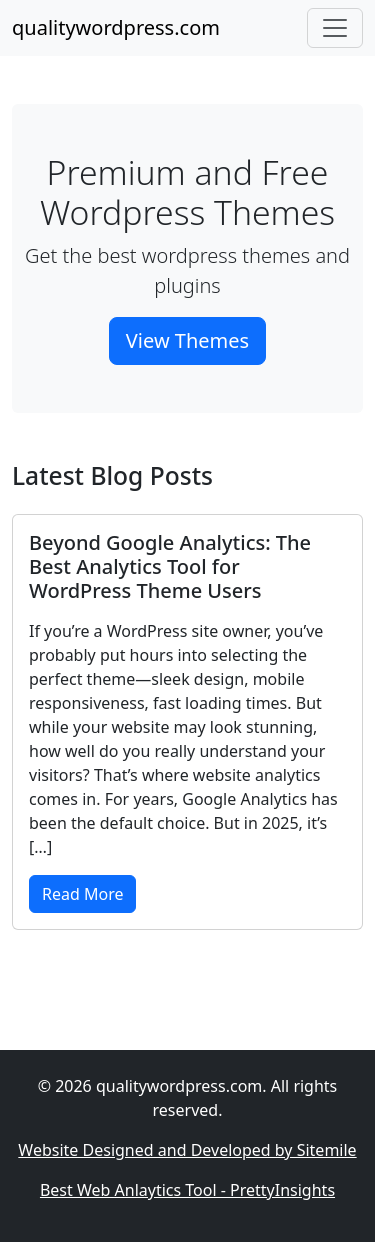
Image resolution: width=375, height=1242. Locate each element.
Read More (82, 894)
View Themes (187, 340)
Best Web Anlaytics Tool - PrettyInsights (187, 1190)
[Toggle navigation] (335, 28)
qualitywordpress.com (116, 27)
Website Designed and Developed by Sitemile (187, 1150)
